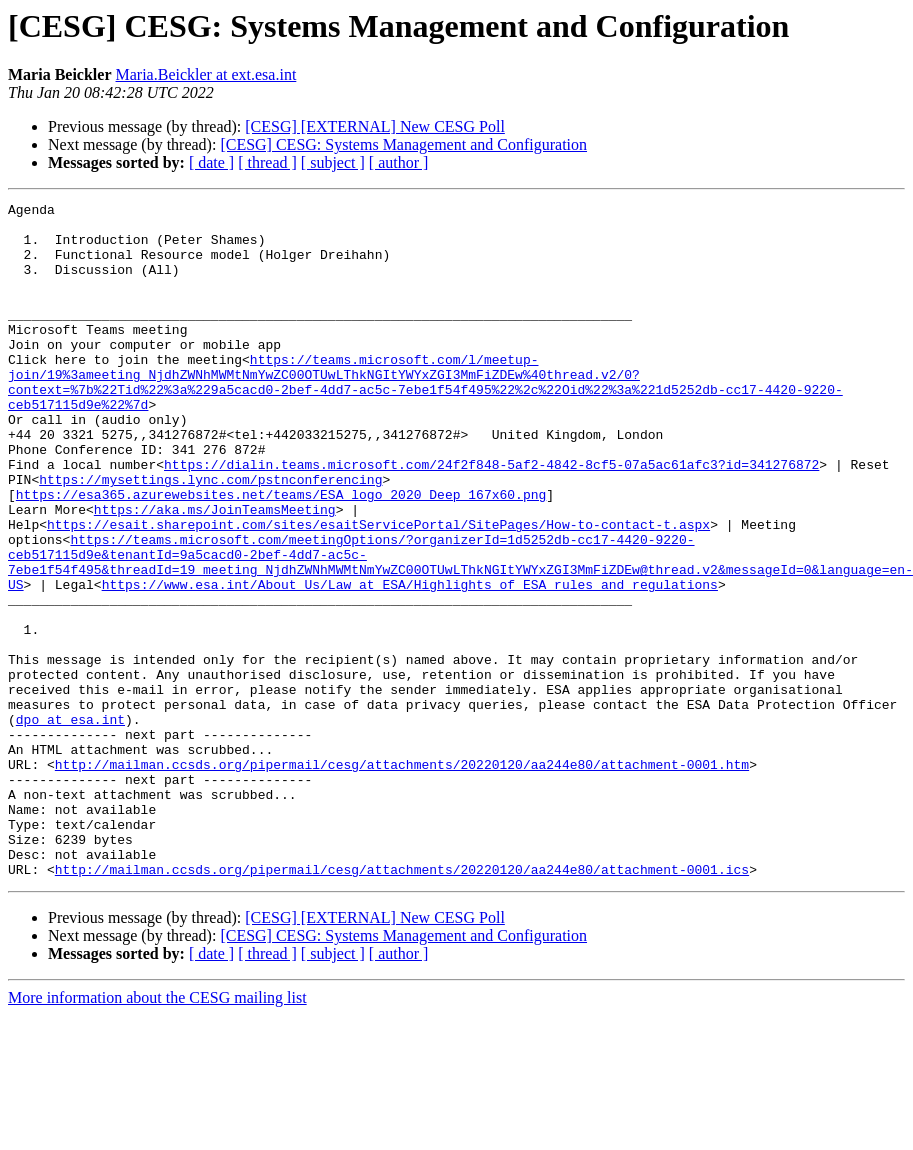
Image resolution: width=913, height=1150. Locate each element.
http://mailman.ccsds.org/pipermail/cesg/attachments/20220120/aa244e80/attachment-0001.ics (402, 1004)
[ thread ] (267, 162)
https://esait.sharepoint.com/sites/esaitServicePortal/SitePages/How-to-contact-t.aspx (378, 590)
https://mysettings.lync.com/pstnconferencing (210, 536)
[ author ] (399, 162)
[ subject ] (333, 162)
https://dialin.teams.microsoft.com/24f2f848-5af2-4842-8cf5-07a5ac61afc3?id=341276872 (491, 518)
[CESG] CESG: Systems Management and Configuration (403, 144)
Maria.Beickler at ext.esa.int (206, 74)
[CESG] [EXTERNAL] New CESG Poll (375, 126)
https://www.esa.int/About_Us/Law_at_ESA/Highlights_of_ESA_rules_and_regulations (410, 662)
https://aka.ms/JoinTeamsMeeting (215, 572)
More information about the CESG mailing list (157, 1132)
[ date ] (211, 162)
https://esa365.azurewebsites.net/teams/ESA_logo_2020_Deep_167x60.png (281, 554)
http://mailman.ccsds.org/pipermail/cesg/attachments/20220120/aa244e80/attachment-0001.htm (402, 878)
